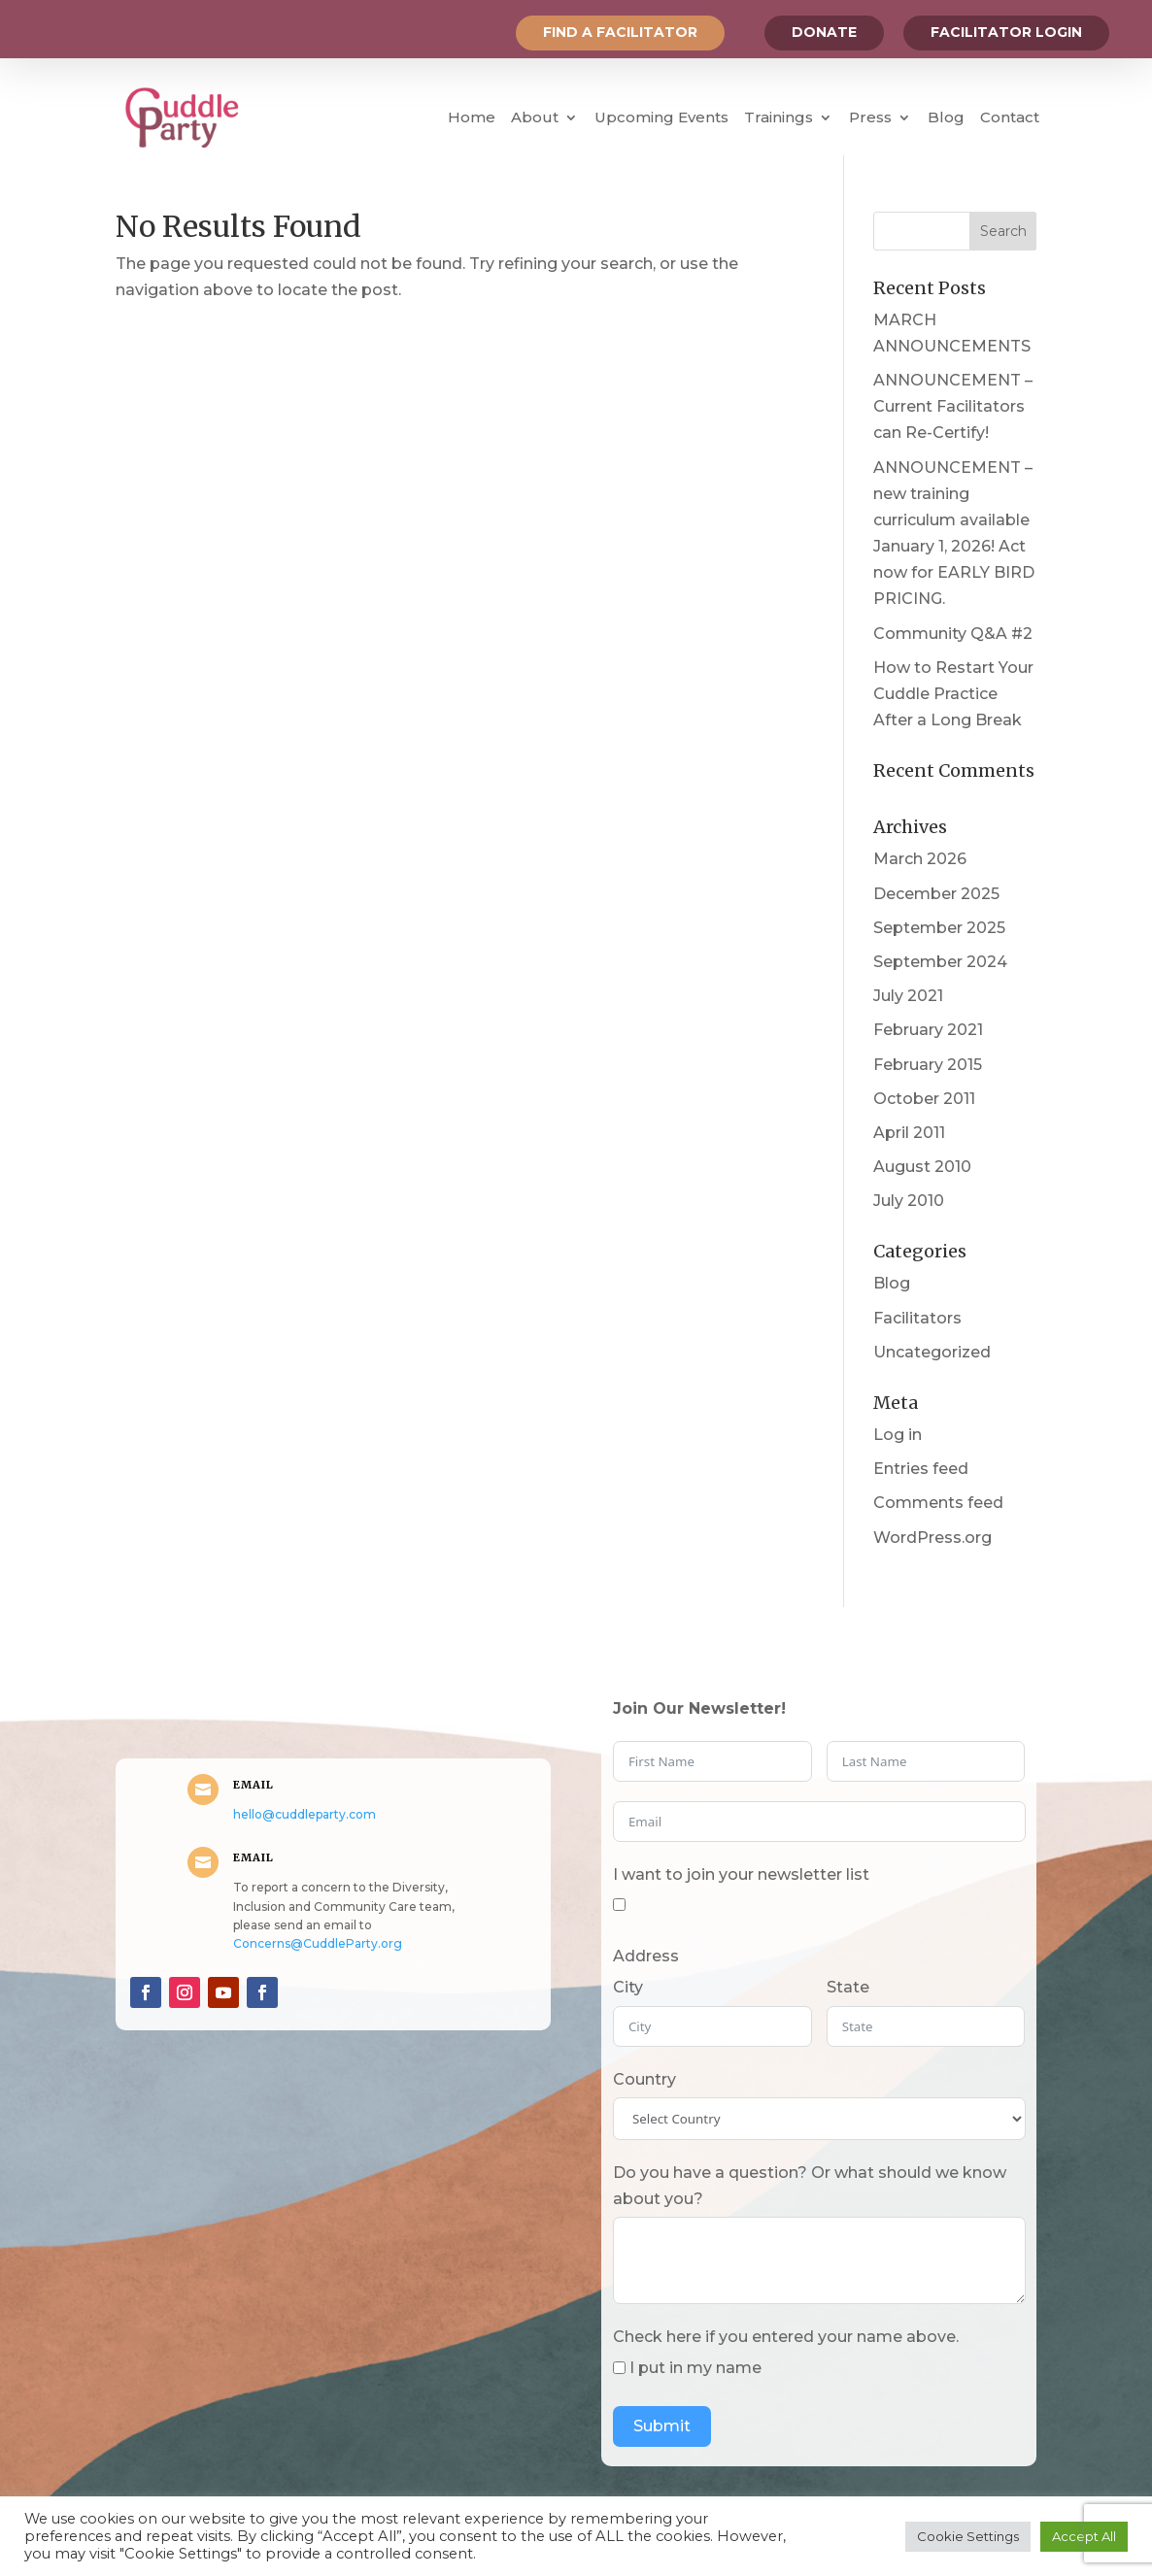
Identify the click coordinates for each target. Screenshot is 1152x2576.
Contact (1009, 117)
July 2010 (908, 1200)
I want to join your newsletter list (741, 1874)
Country (644, 2079)
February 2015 (927, 1064)
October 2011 (924, 1098)
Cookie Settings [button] (968, 2536)
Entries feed (920, 1468)
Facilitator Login (1006, 32)
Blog (946, 117)
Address (646, 1956)
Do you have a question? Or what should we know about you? (809, 2185)
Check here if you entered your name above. (786, 2336)
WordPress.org (932, 1537)
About (535, 117)
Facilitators (917, 1318)
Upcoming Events (661, 117)
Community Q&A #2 (953, 633)
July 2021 (908, 996)
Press (870, 117)
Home (471, 117)
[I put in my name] (619, 2367)
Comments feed (938, 1502)
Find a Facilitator (620, 32)
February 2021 (928, 1029)
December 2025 (936, 894)
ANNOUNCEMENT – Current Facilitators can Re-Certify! (953, 406)
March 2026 (919, 859)
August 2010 (922, 1166)
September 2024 (940, 962)
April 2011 (909, 1132)
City (628, 1987)
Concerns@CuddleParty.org (317, 1943)
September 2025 (939, 928)
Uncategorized (932, 1352)
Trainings (778, 117)
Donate (824, 32)
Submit (662, 2426)
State (848, 1987)
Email (253, 1784)
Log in (897, 1434)
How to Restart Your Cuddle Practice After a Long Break (953, 693)
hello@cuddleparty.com (304, 1814)
